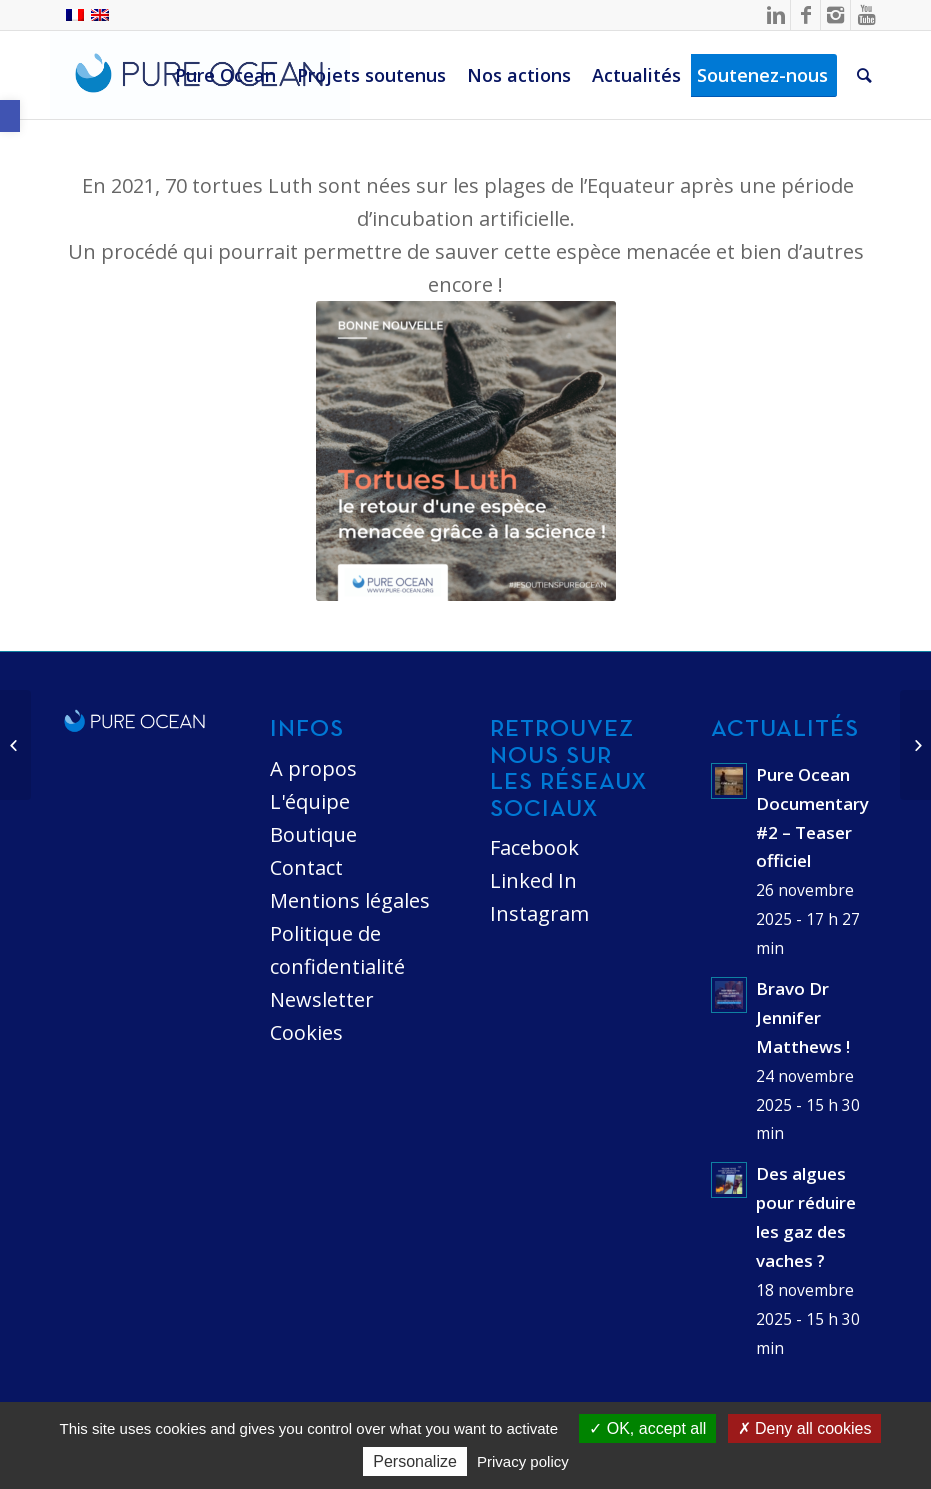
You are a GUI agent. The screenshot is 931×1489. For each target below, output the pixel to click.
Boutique (313, 834)
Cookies (306, 1032)
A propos (313, 768)
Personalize (415, 1461)
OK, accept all (647, 1428)
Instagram (539, 913)
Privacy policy (523, 1461)
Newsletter (322, 999)
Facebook (534, 847)
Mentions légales (350, 900)
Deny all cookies (805, 1428)
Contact (306, 867)
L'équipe (310, 801)
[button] (10, 116)
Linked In (533, 880)
